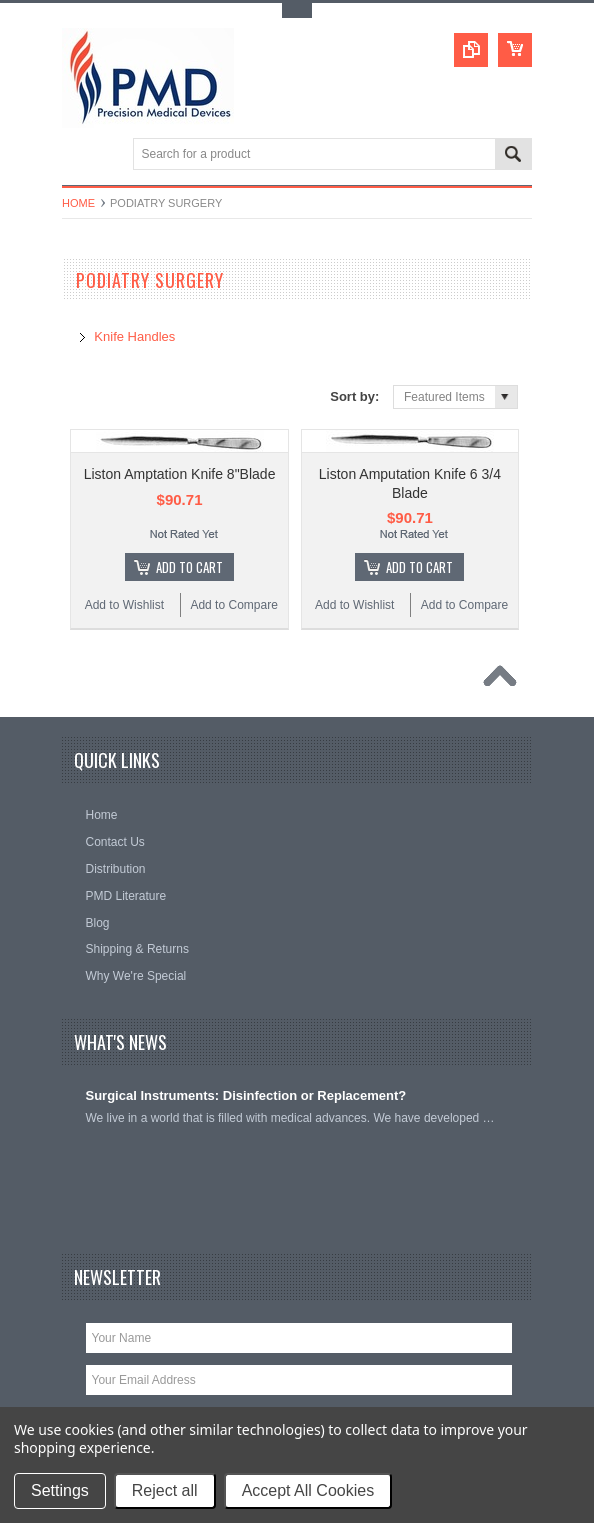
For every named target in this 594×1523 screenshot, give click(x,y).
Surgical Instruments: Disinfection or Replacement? (246, 1095)
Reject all (165, 1490)
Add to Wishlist (124, 605)
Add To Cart (189, 567)
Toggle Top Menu (297, 10)
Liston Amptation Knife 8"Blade (180, 474)
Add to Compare (233, 605)
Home (78, 203)
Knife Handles (134, 336)
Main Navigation (79, 155)
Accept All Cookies (308, 1490)
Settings (60, 1490)
